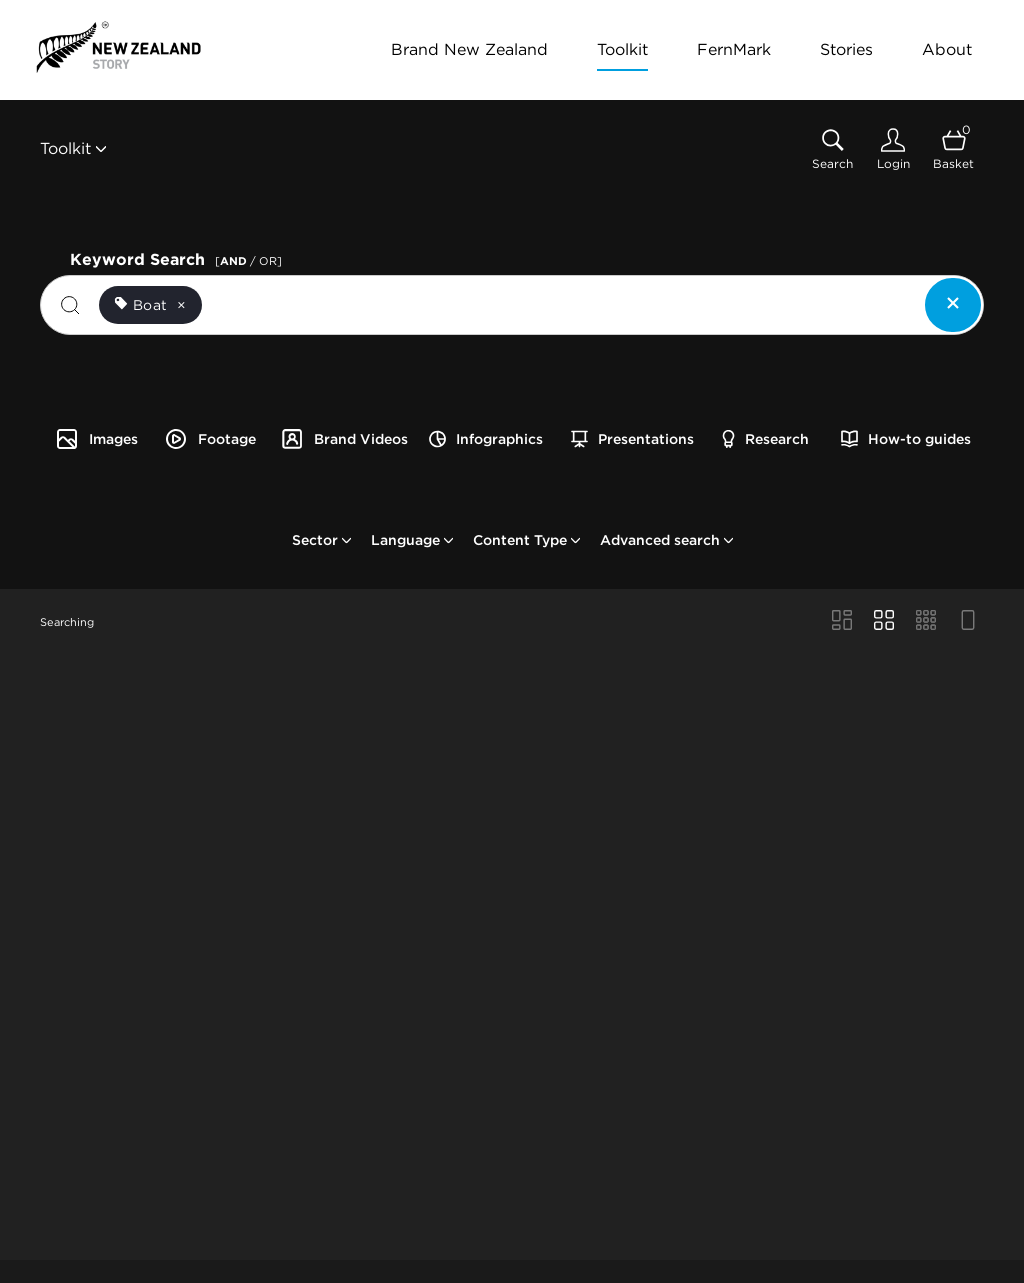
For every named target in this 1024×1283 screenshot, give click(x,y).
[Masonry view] (842, 622)
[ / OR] (248, 261)
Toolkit (622, 49)
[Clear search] (953, 305)
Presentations (632, 439)
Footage (210, 439)
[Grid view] (884, 622)
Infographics (486, 439)
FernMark (734, 49)
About (947, 49)
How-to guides (906, 439)
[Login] (893, 149)
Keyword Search (179, 257)
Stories (846, 49)
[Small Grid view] (926, 622)
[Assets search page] (832, 149)
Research (765, 439)
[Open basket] (953, 149)
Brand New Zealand (469, 49)
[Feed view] (968, 622)
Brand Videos (344, 439)
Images (96, 439)
